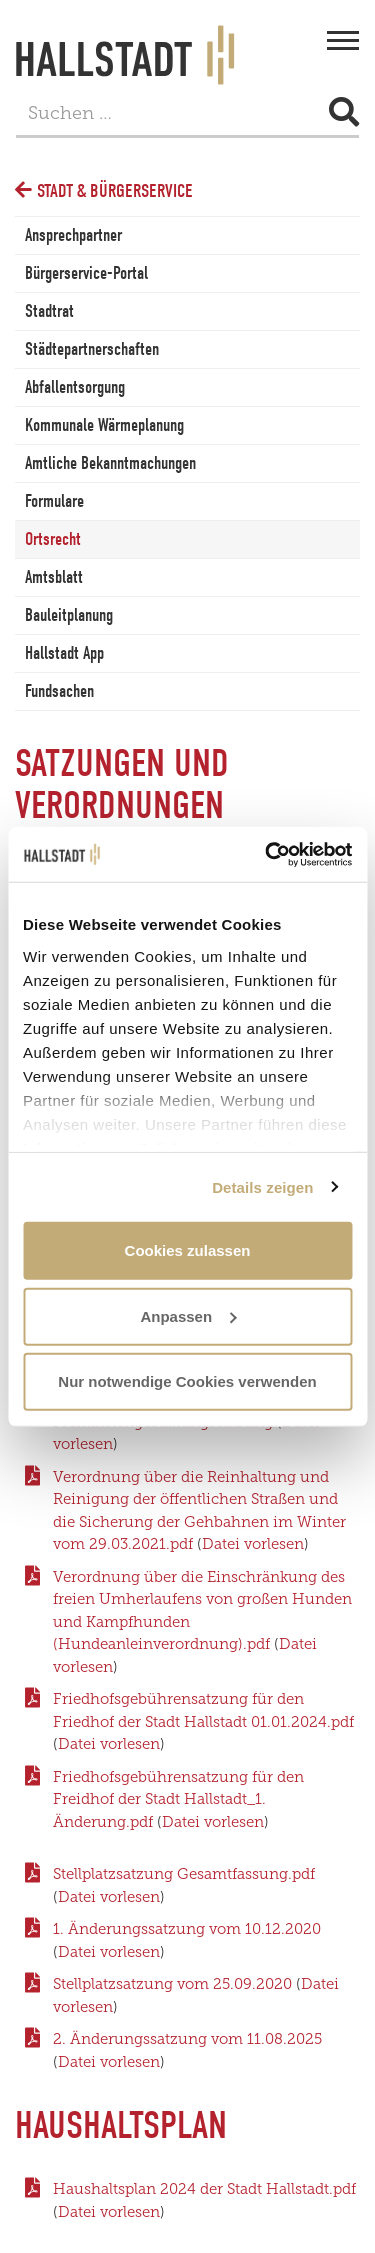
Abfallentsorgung (75, 387)
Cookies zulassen (188, 1250)
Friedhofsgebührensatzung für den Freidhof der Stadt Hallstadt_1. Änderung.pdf (178, 1799)
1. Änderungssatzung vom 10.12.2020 (187, 1929)
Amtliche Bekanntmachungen (110, 463)
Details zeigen (262, 1186)
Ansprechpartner (73, 235)
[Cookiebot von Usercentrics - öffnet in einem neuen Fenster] (267, 854)
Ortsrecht (53, 539)
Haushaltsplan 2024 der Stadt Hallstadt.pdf (204, 2189)
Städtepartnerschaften (92, 349)
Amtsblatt (54, 577)
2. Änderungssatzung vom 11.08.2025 (187, 2039)
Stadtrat (49, 311)
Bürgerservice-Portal (86, 273)
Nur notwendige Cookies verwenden (187, 1381)
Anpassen (188, 1315)
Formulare (54, 501)
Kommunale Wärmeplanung (104, 425)
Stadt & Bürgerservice (115, 191)
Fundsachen (59, 691)
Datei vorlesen (253, 1544)
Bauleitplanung (69, 615)
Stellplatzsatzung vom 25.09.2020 (174, 1984)
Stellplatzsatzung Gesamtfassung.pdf (184, 1874)
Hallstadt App (64, 653)
